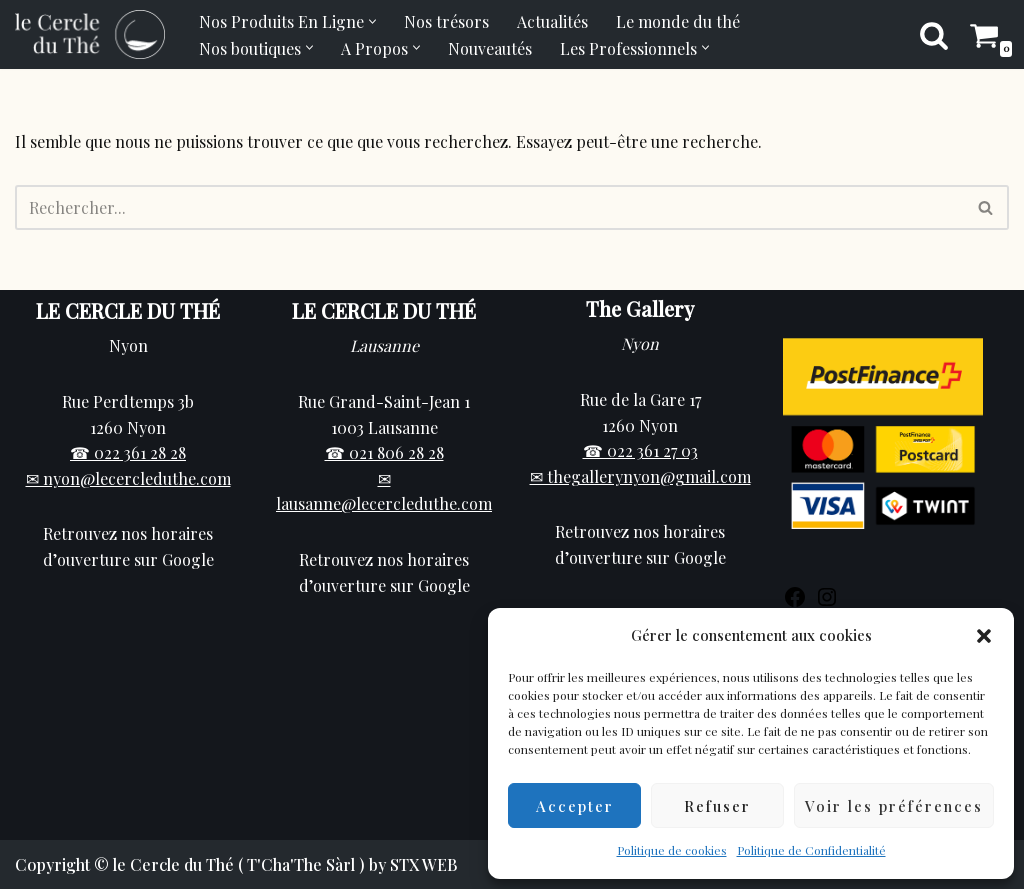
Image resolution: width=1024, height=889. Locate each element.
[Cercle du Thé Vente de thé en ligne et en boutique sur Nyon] (90, 35)
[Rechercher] (934, 35)
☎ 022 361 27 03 (640, 450)
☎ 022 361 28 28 (128, 452)
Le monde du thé (678, 21)
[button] (984, 636)
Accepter (575, 806)
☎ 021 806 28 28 (384, 452)
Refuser (717, 806)
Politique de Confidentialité (811, 850)
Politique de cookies (672, 850)
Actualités (552, 21)
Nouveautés (490, 48)
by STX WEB (413, 864)
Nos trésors (446, 21)
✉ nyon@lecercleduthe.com (128, 478)
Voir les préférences (894, 806)
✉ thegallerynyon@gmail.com (640, 476)
